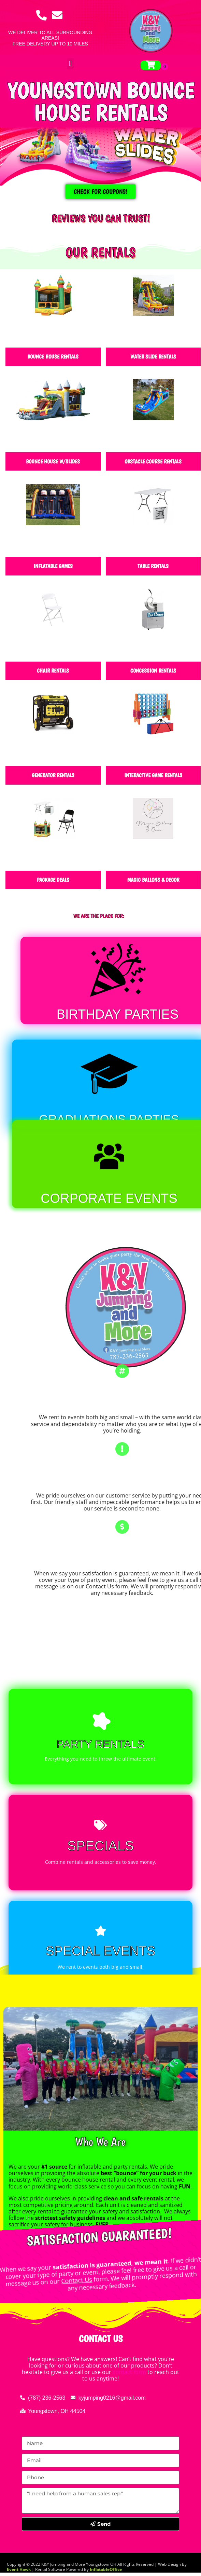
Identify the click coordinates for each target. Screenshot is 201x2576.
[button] (70, 63)
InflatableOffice (106, 2569)
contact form (129, 2372)
